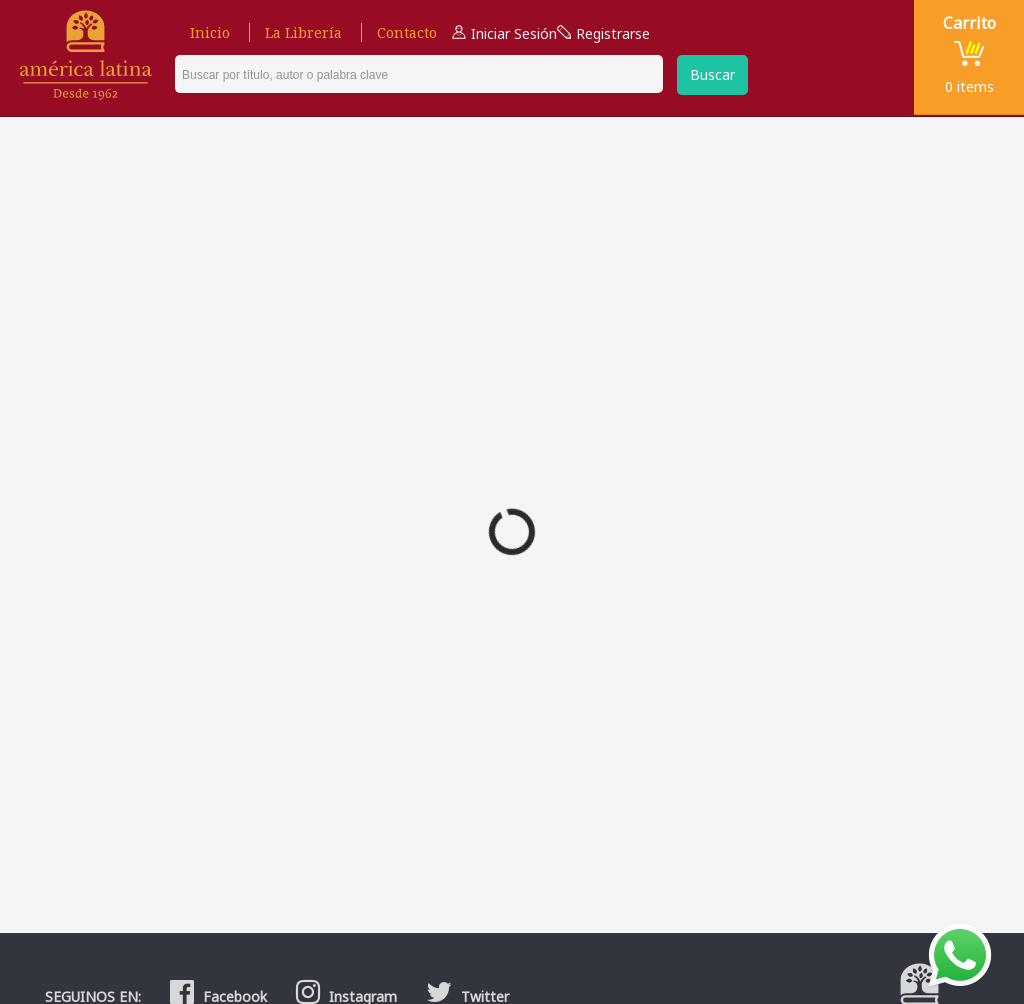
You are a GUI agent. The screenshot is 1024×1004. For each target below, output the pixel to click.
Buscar (712, 74)
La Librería (303, 32)
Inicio (210, 32)
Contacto (407, 32)
